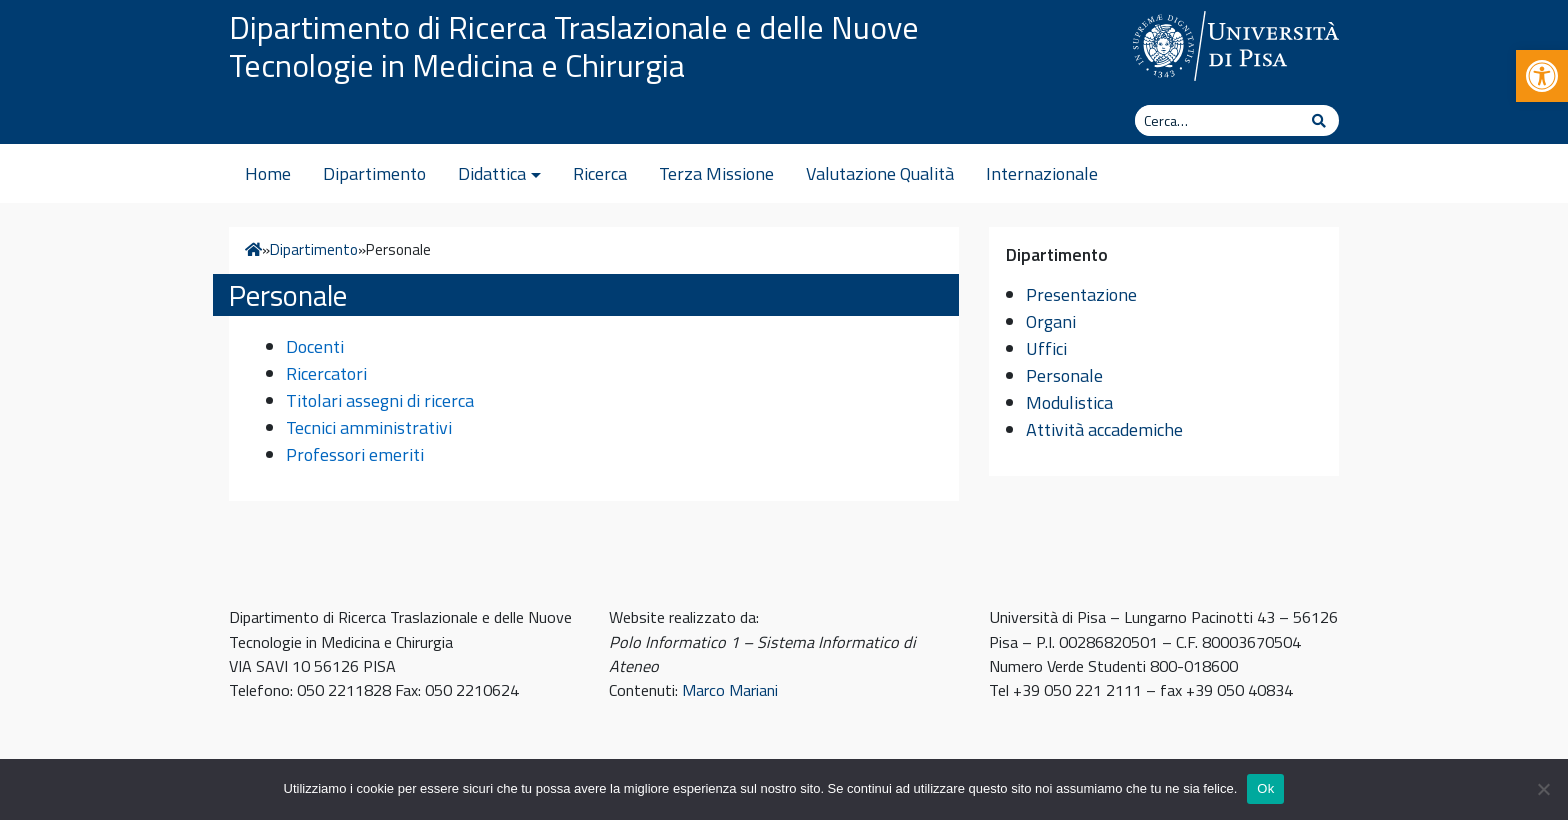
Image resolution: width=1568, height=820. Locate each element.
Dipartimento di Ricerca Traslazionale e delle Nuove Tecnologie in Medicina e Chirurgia (574, 46)
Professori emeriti (355, 454)
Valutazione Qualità (880, 173)
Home (268, 173)
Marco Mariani (730, 690)
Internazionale (1042, 173)
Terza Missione (716, 173)
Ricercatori (326, 373)
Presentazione (1081, 294)
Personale (1064, 375)
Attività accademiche (1104, 429)
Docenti (315, 346)
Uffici (1046, 348)
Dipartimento (374, 173)
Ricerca (600, 173)
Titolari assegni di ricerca (380, 400)
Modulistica (1069, 402)
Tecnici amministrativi (369, 427)
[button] (1542, 76)
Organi (1051, 321)
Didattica (492, 173)
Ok (1265, 788)
